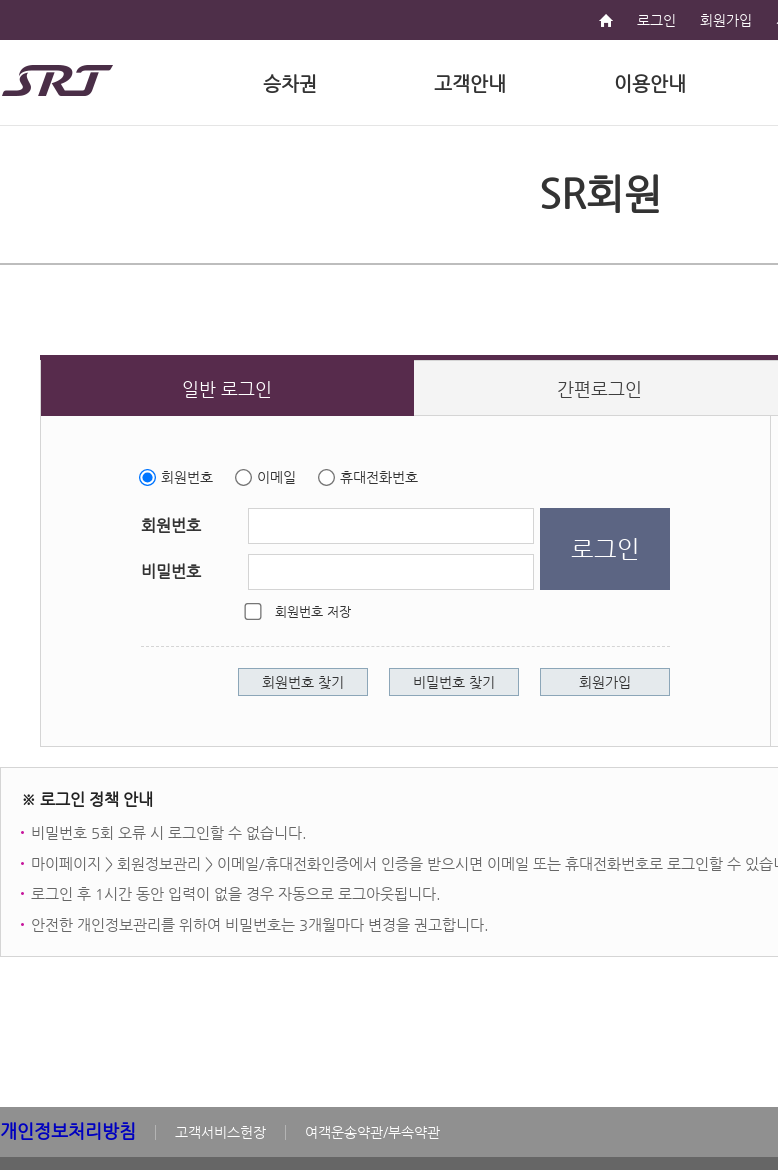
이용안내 (650, 83)
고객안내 (470, 83)
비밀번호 (171, 571)
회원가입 (726, 20)
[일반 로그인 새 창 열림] (227, 388)
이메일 (276, 477)
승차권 (290, 83)
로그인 (656, 20)
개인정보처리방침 (68, 1130)
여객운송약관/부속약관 (372, 1132)
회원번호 (187, 477)
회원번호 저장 (313, 611)
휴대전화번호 (379, 477)
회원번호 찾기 (303, 682)
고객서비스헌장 (220, 1132)
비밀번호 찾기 (454, 682)
